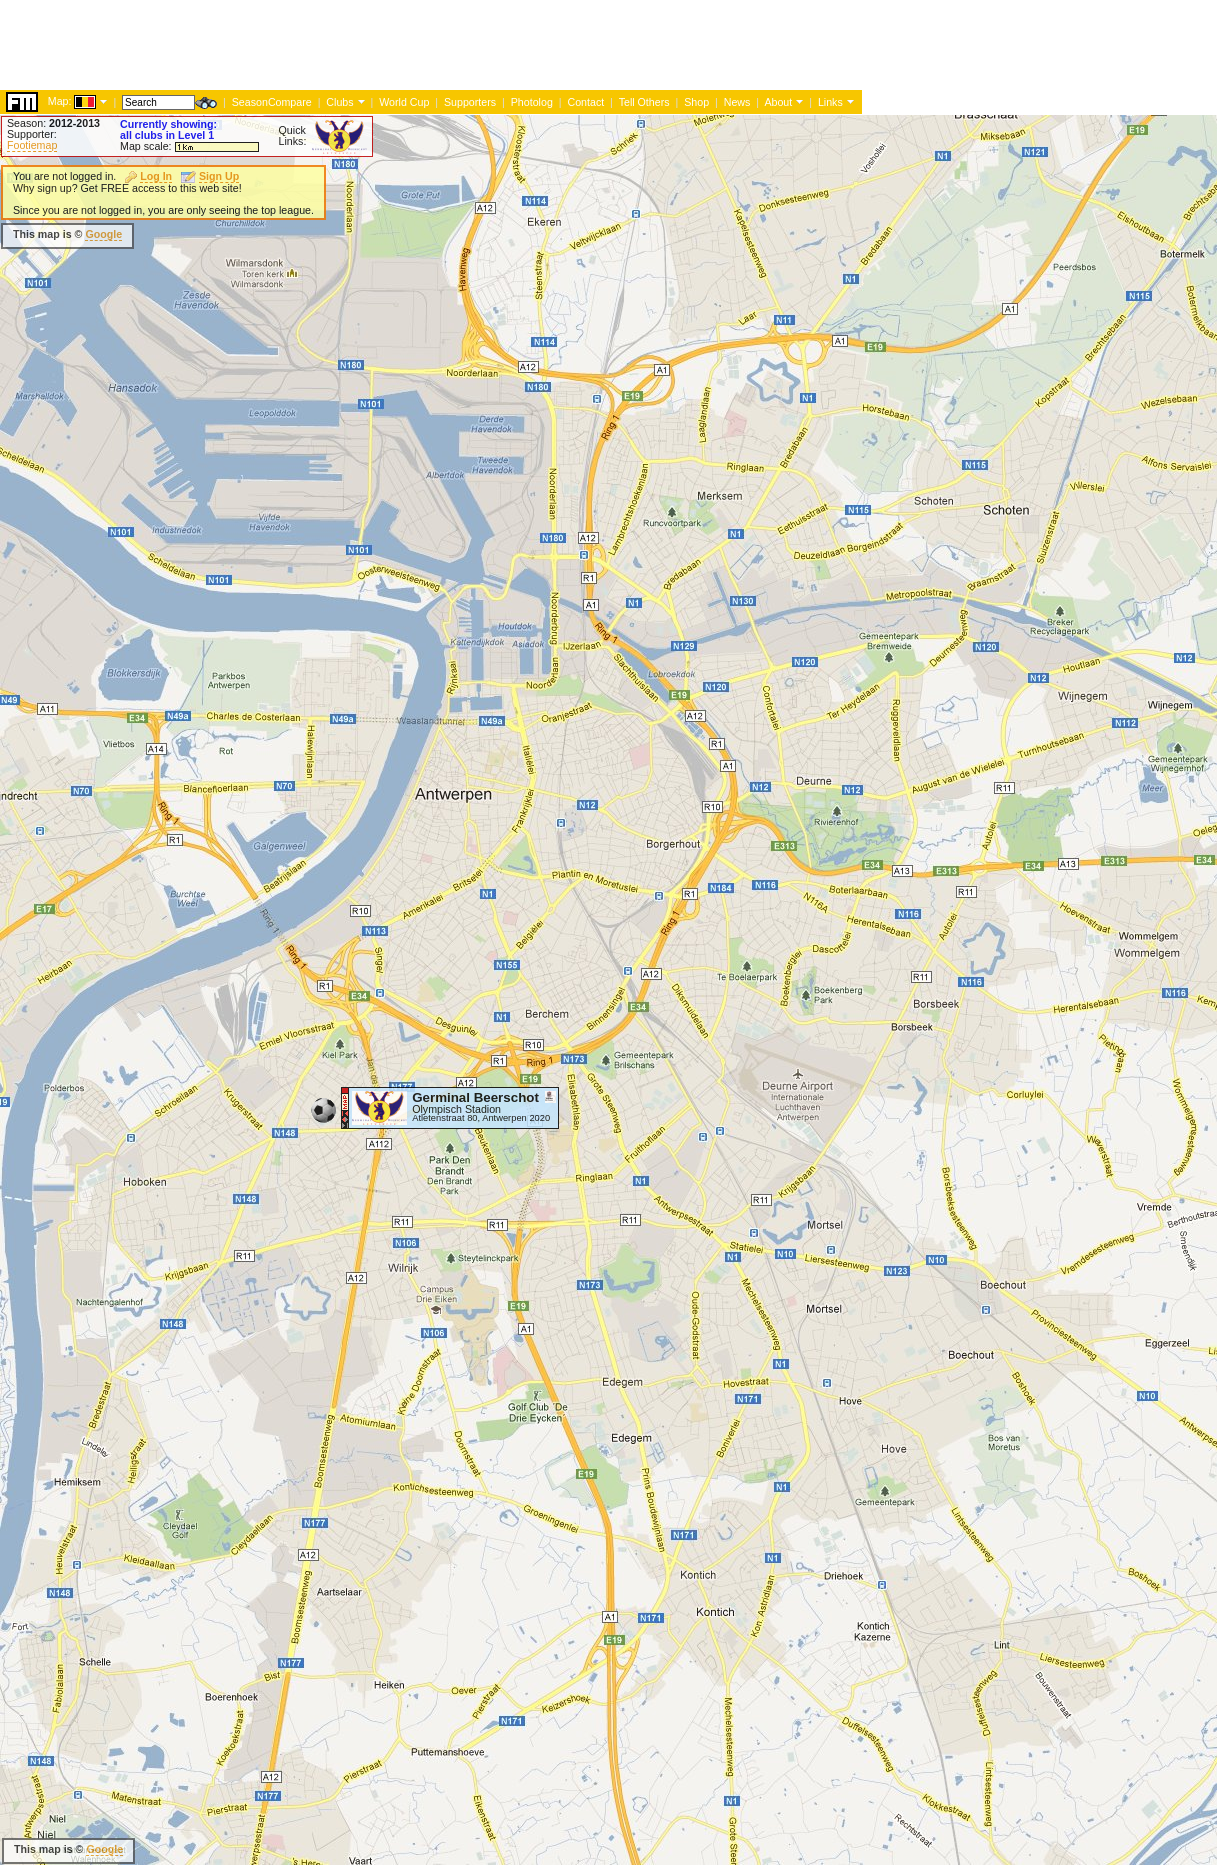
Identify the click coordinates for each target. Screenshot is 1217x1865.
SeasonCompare (272, 102)
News (737, 102)
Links (830, 102)
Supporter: (32, 134)
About (778, 102)
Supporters (470, 102)
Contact (585, 102)
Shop (696, 102)
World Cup (404, 102)
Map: (60, 101)
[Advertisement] (364, 45)
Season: (53, 123)
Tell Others (644, 102)
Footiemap (32, 145)
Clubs (339, 102)
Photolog (532, 102)
